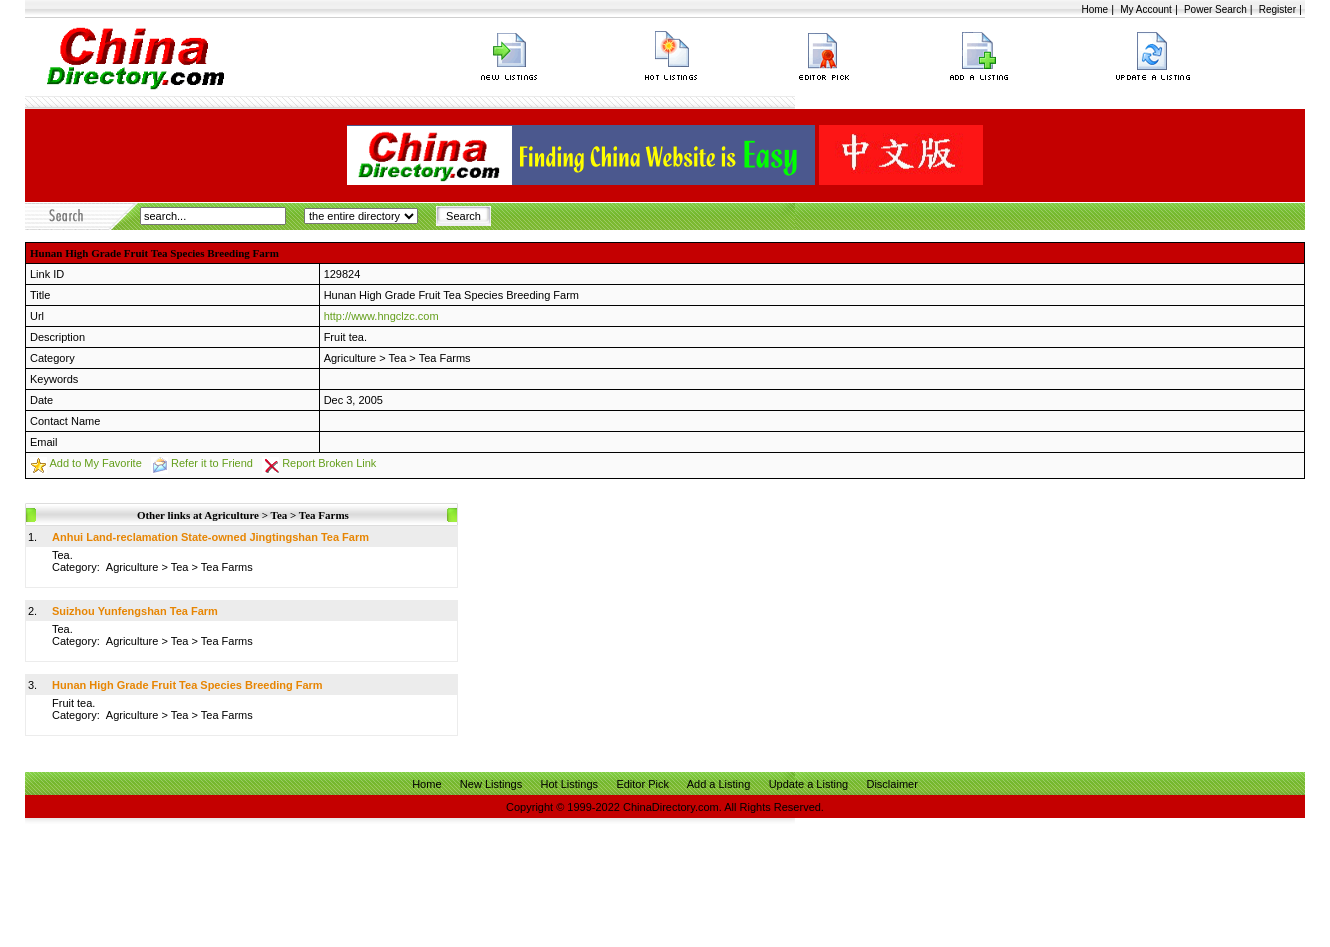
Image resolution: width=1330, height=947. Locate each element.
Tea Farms (445, 358)
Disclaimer (891, 784)
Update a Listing (809, 784)
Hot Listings (569, 784)
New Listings (491, 784)
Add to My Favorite (95, 463)
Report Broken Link (329, 463)
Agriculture (350, 358)
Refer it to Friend (212, 463)
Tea (398, 358)
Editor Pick (642, 784)
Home (1094, 9)
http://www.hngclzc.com (381, 316)
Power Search (1215, 9)
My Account (1146, 9)
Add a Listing (719, 784)
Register (1277, 9)
